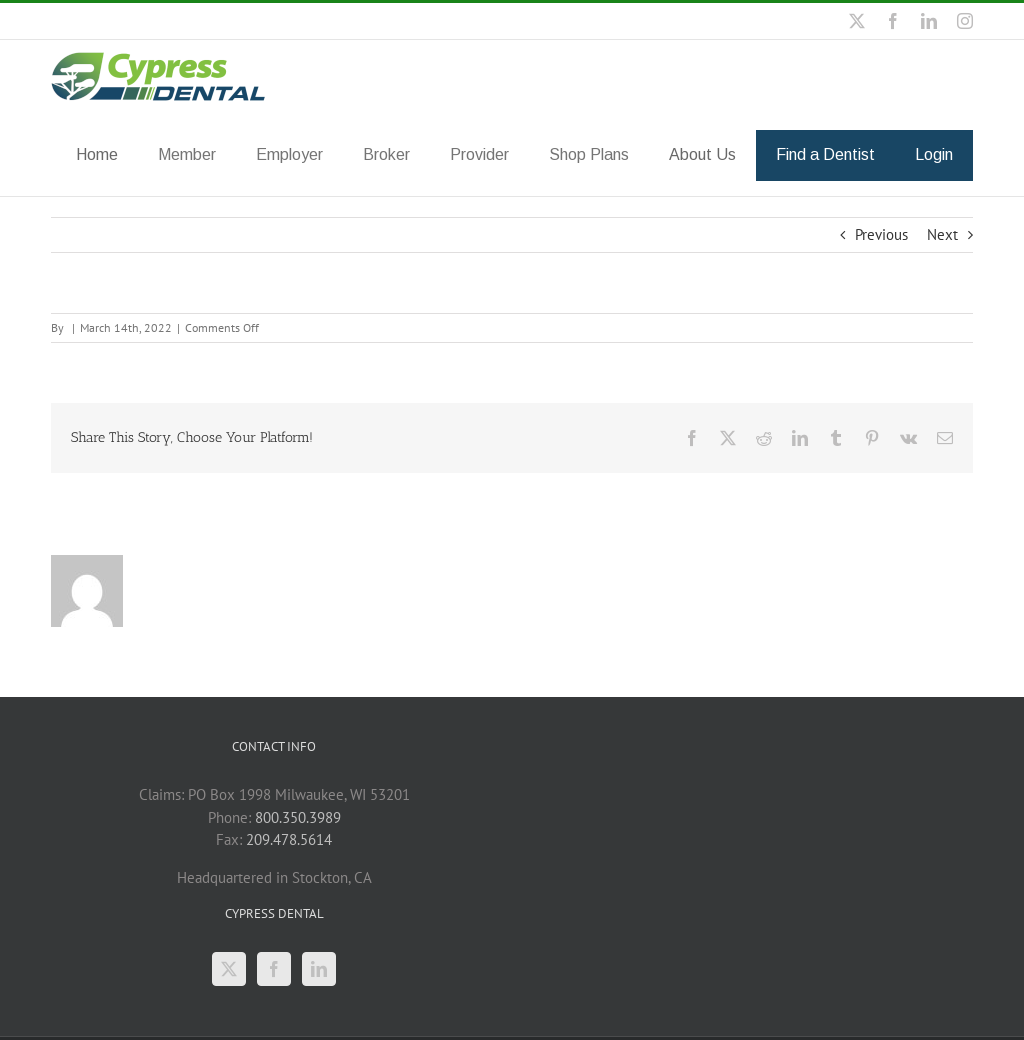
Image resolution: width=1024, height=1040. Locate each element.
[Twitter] (229, 968)
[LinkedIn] (319, 968)
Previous (881, 233)
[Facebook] (274, 968)
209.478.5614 (289, 838)
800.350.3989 (298, 816)
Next (942, 233)
